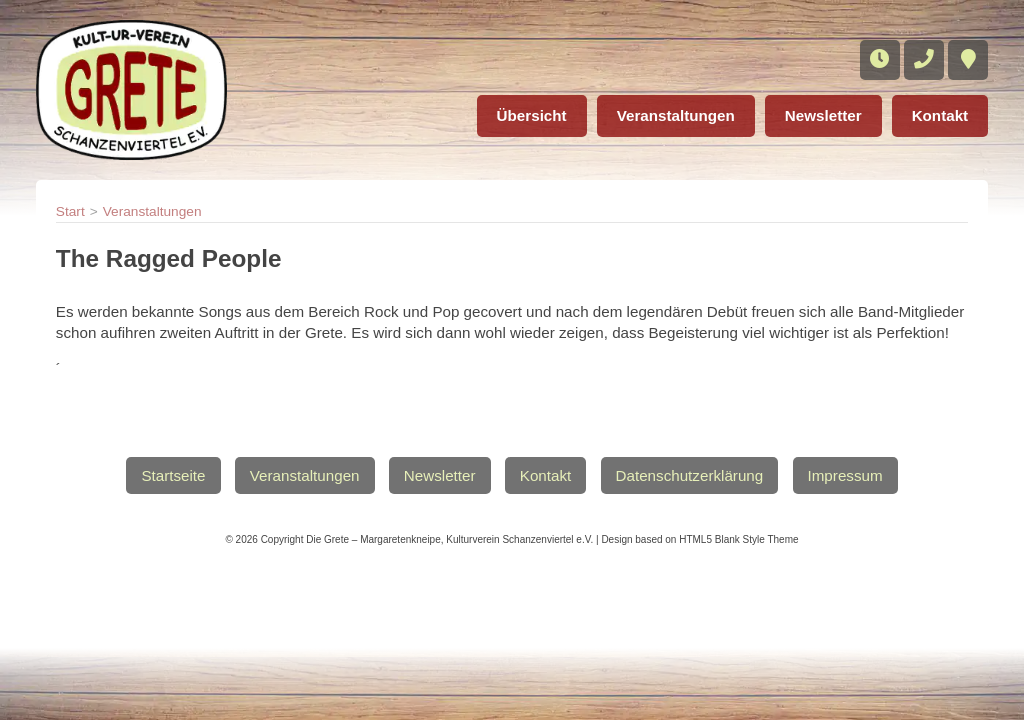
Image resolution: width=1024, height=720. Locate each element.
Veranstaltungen (676, 115)
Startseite (173, 475)
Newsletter (823, 115)
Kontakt (940, 115)
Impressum (845, 475)
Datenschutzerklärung (690, 475)
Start (70, 211)
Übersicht (532, 115)
